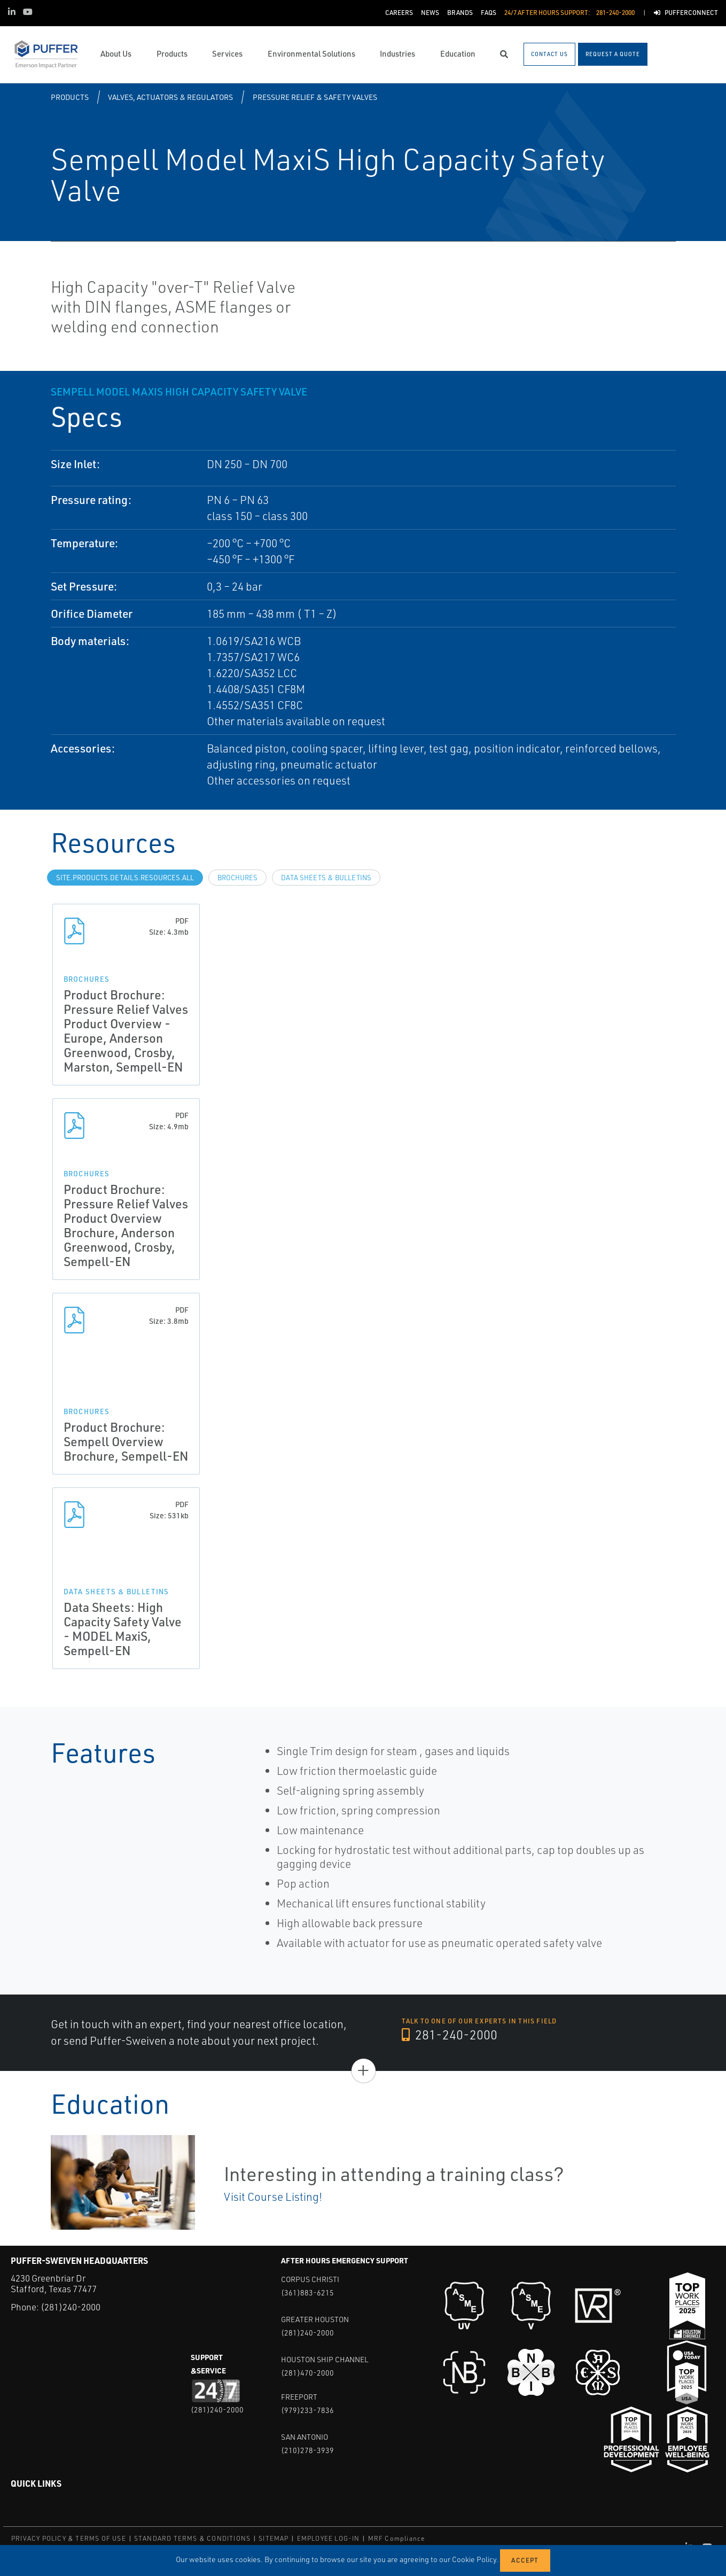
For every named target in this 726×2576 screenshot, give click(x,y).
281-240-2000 (449, 2035)
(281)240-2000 (70, 2307)
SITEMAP (273, 2538)
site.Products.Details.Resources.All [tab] (125, 877)
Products (70, 97)
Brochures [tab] (237, 877)
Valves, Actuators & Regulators (170, 97)
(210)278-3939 (307, 2450)
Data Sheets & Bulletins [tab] (326, 877)
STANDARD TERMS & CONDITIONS (192, 2538)
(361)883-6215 (307, 2292)
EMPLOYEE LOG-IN (328, 2538)
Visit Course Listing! (273, 2196)
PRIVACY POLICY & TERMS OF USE (68, 2538)
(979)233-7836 (307, 2410)
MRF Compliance (396, 2538)
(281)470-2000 (307, 2372)
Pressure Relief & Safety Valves (315, 97)
